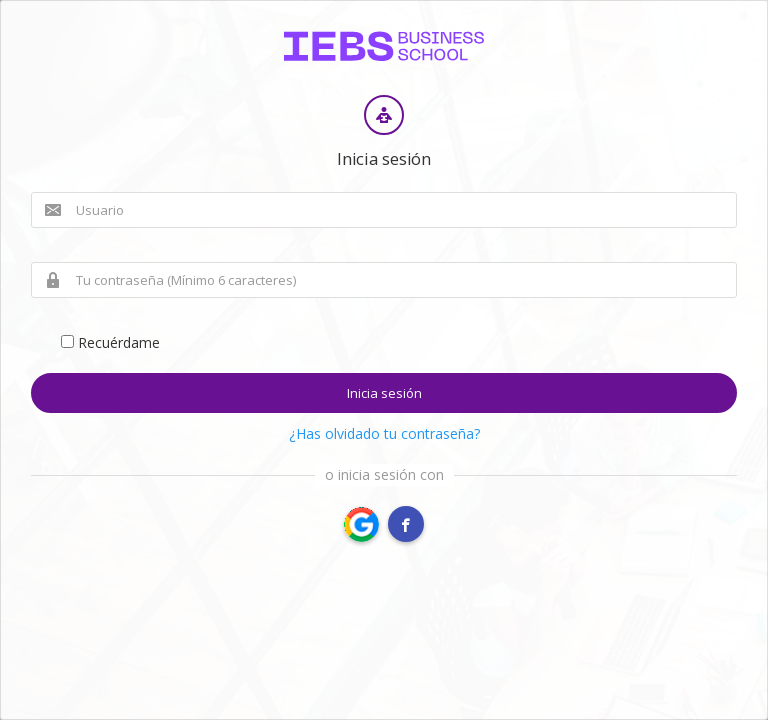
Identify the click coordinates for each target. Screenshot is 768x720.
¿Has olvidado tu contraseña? (384, 433)
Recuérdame (110, 342)
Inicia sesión (384, 393)
